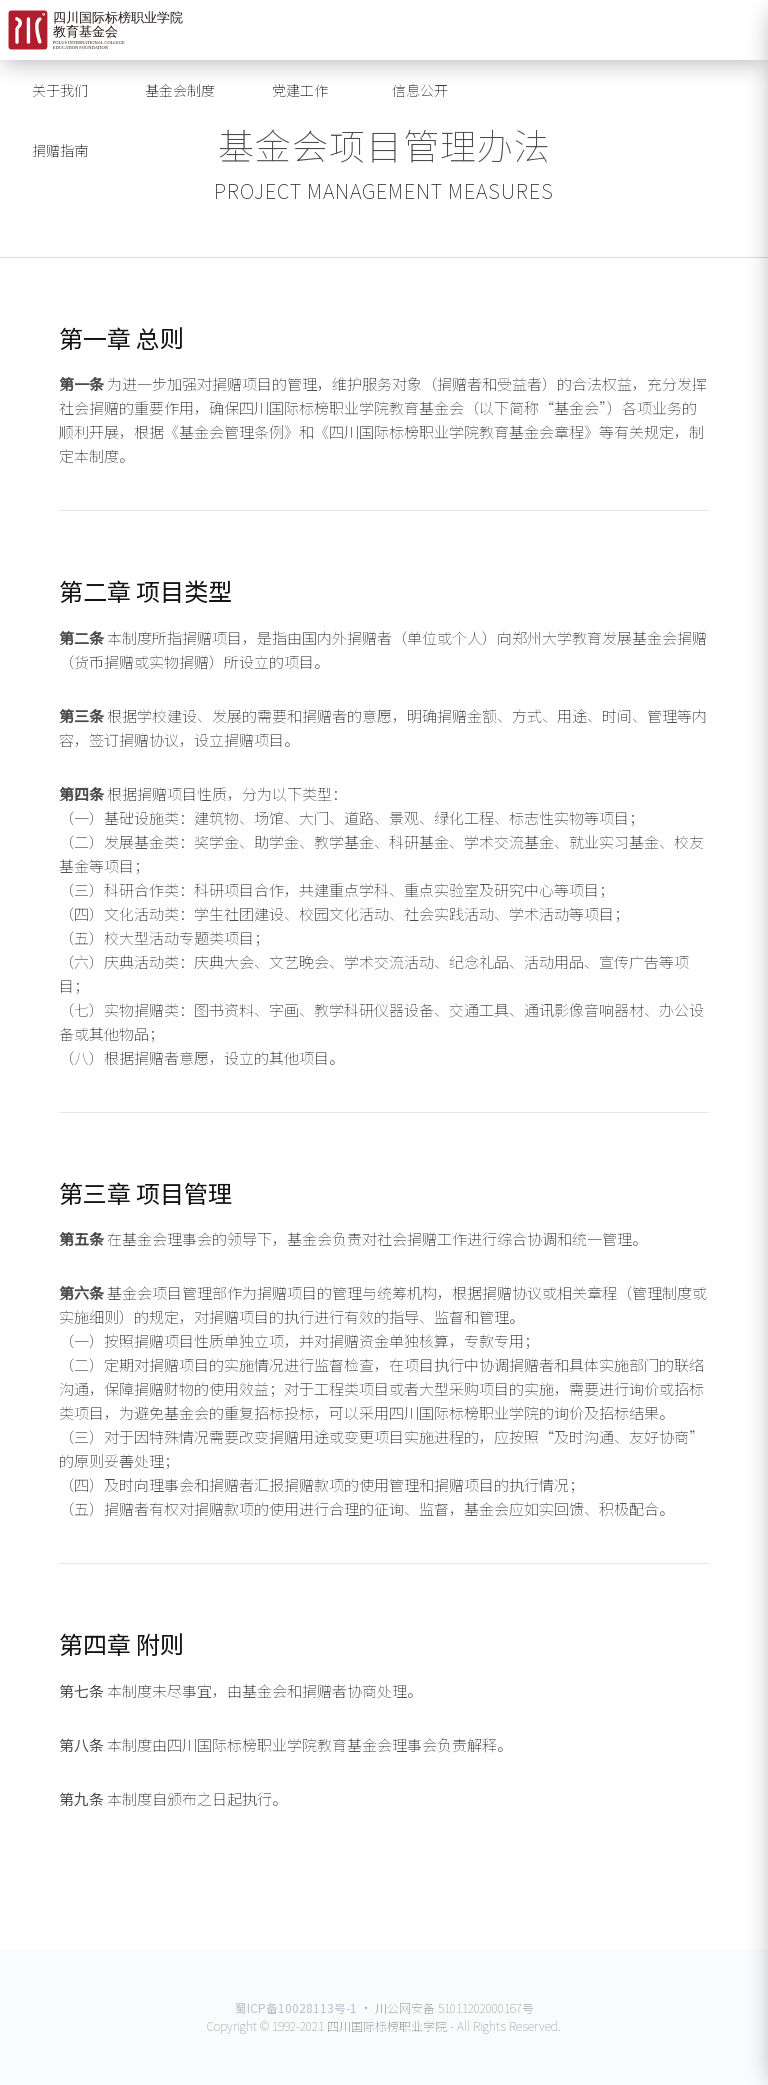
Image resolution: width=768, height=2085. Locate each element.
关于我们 (60, 90)
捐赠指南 (60, 150)
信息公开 (420, 90)
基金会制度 (180, 90)
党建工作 (300, 90)
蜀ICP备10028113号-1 (296, 2007)
